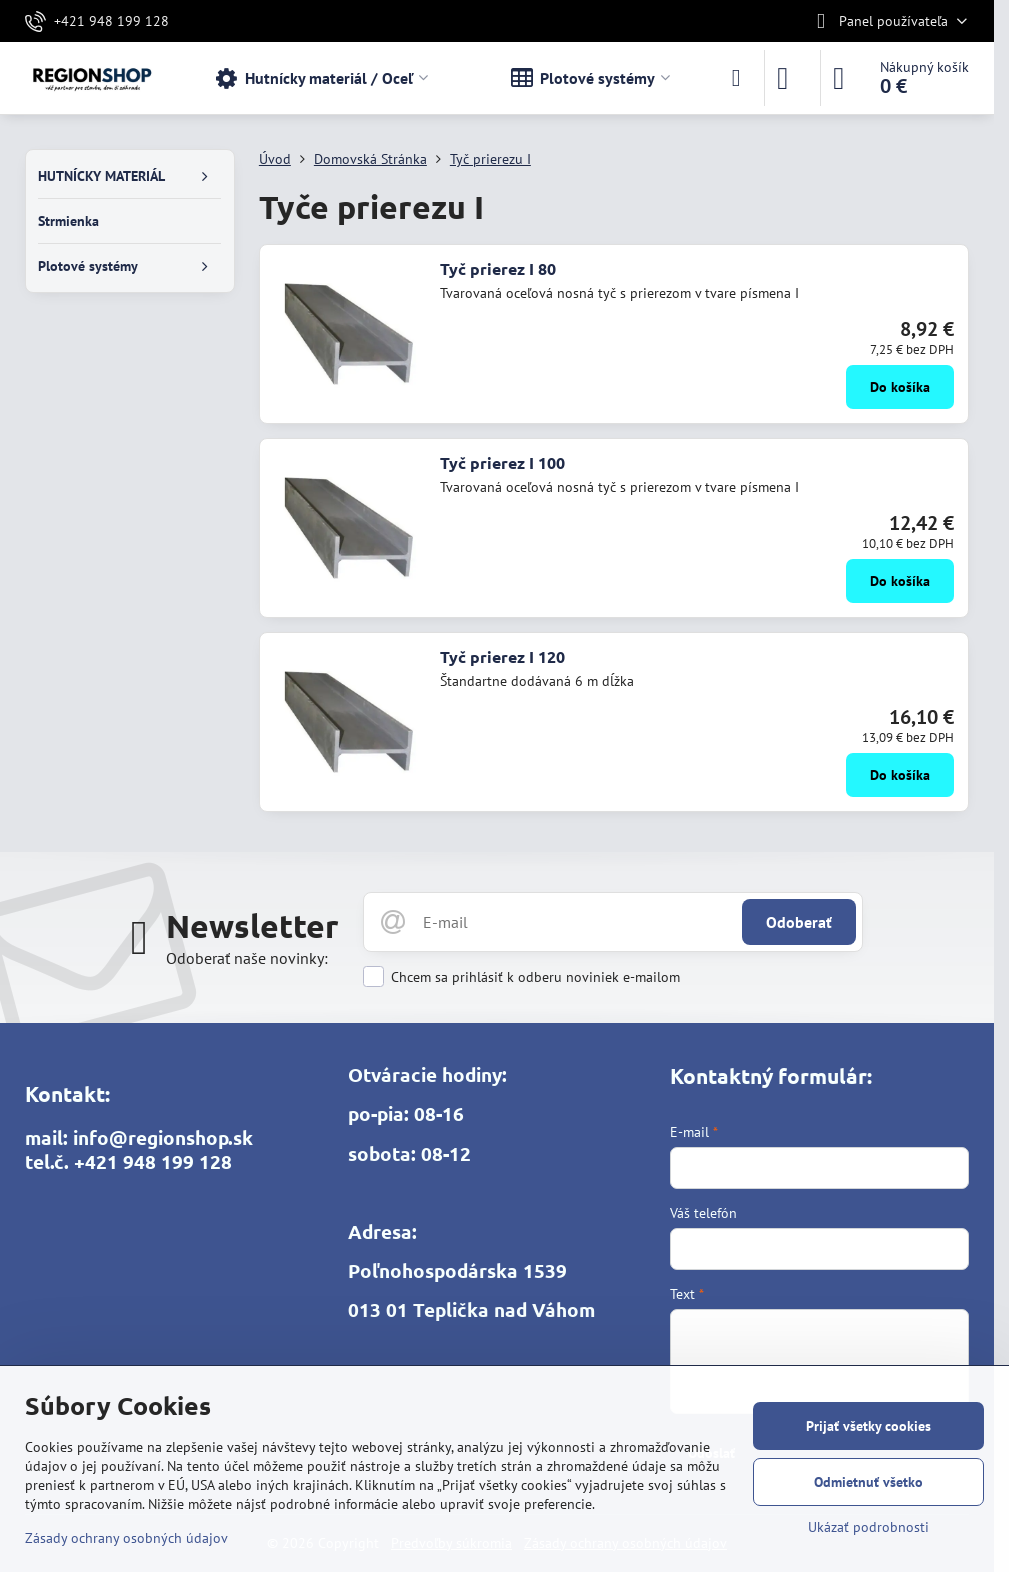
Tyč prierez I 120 (502, 656)
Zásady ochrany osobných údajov (126, 1538)
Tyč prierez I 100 (502, 462)
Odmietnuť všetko (868, 1482)
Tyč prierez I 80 (498, 268)
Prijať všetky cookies (868, 1426)
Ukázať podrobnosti (868, 1527)
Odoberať (799, 922)
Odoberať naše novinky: (247, 958)
